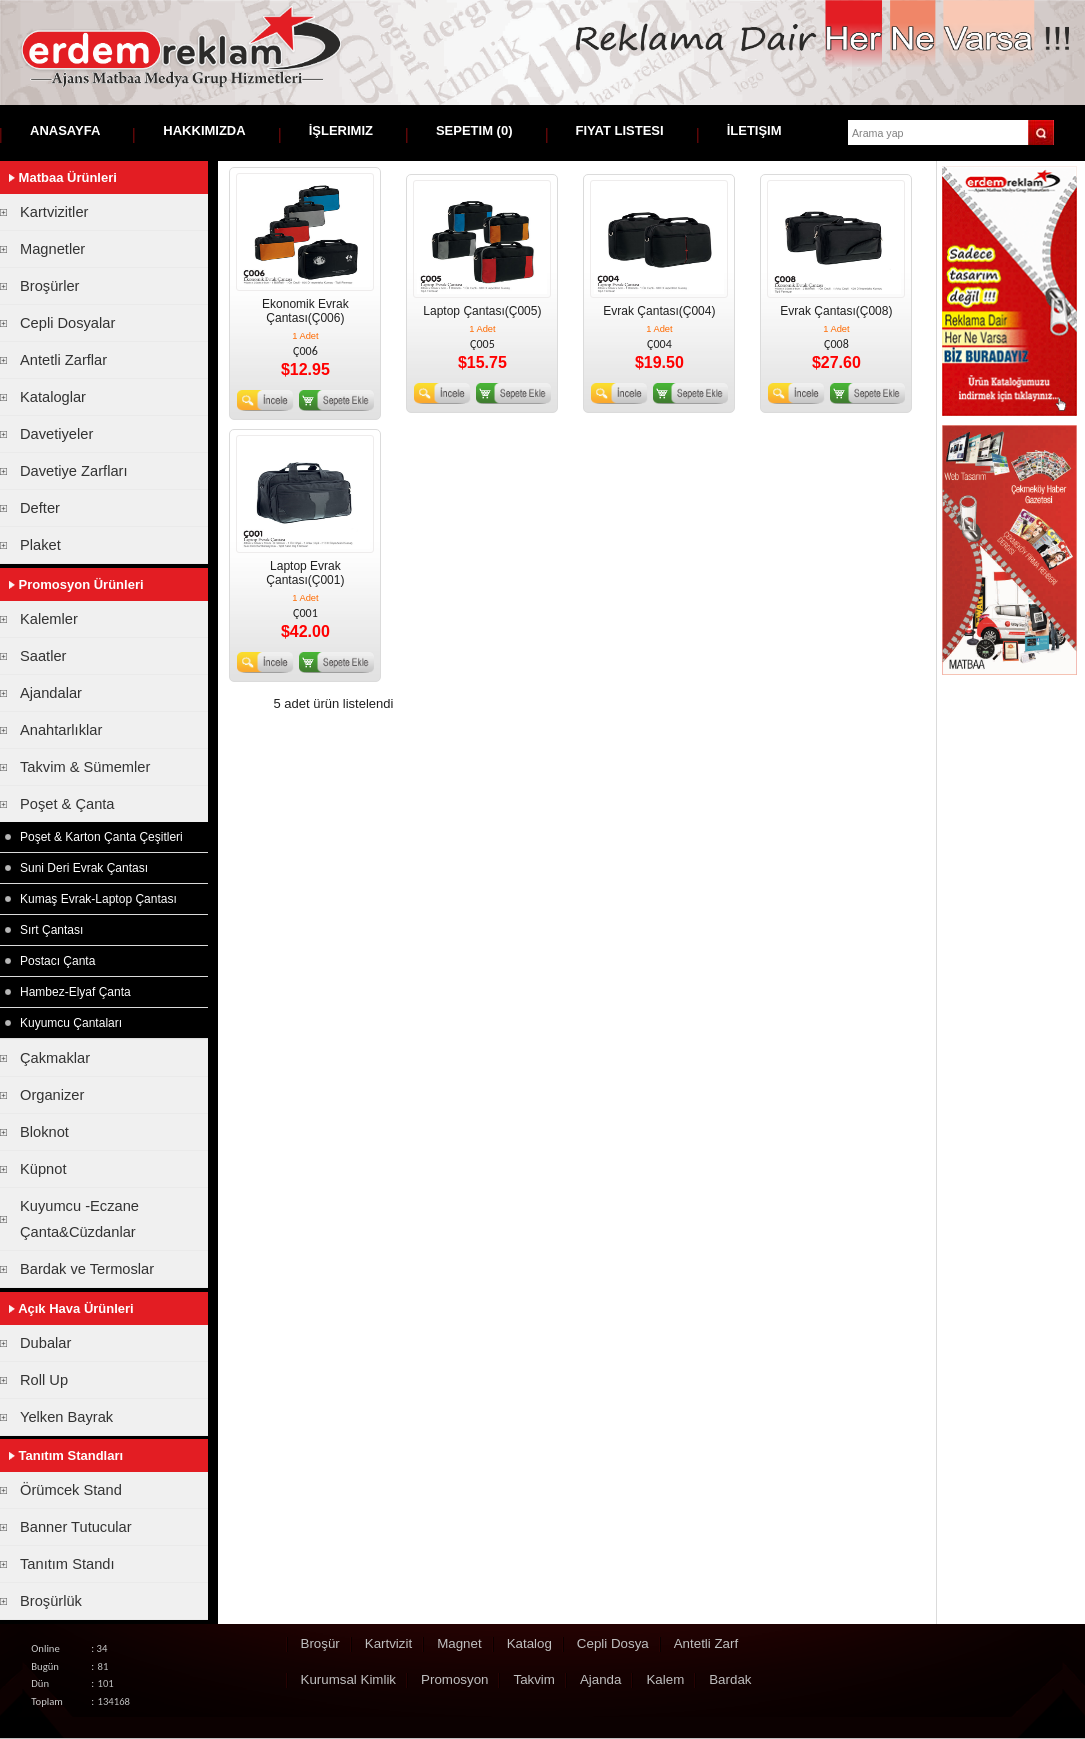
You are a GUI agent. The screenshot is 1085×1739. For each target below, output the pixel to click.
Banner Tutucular (76, 1527)
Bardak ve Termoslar (87, 1269)
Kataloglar (53, 397)
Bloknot (44, 1132)
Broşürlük (51, 1601)
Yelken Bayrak (66, 1417)
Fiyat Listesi (620, 130)
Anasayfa (65, 130)
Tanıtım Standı (67, 1564)
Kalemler (49, 619)
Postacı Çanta (57, 961)
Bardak (730, 1679)
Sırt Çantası (51, 930)
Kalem (665, 1679)
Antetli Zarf (706, 1643)
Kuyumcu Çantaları (71, 1023)
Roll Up (44, 1380)
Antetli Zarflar (63, 360)
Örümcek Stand (71, 1490)
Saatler (43, 656)
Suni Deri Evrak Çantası (84, 868)
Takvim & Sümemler (85, 767)
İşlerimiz (341, 130)
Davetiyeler (56, 434)
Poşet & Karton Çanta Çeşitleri (101, 837)
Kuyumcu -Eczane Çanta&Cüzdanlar (79, 1219)
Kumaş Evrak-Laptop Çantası (98, 899)
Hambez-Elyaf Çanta (75, 992)
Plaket (40, 545)
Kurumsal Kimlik (349, 1679)
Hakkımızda (204, 130)
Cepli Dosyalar (67, 323)
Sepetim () (474, 130)
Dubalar (45, 1343)
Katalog (529, 1643)
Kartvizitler (54, 212)
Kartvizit (388, 1643)
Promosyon (454, 1679)
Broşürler (49, 286)
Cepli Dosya (613, 1643)
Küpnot (43, 1169)
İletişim (754, 130)
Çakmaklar (55, 1058)
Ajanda (601, 1679)
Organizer (52, 1095)
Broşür (320, 1643)
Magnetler (52, 249)
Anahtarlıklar (61, 730)
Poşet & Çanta (67, 804)
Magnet (459, 1643)
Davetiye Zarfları (74, 471)
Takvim (533, 1679)
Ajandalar (51, 693)
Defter (40, 508)
